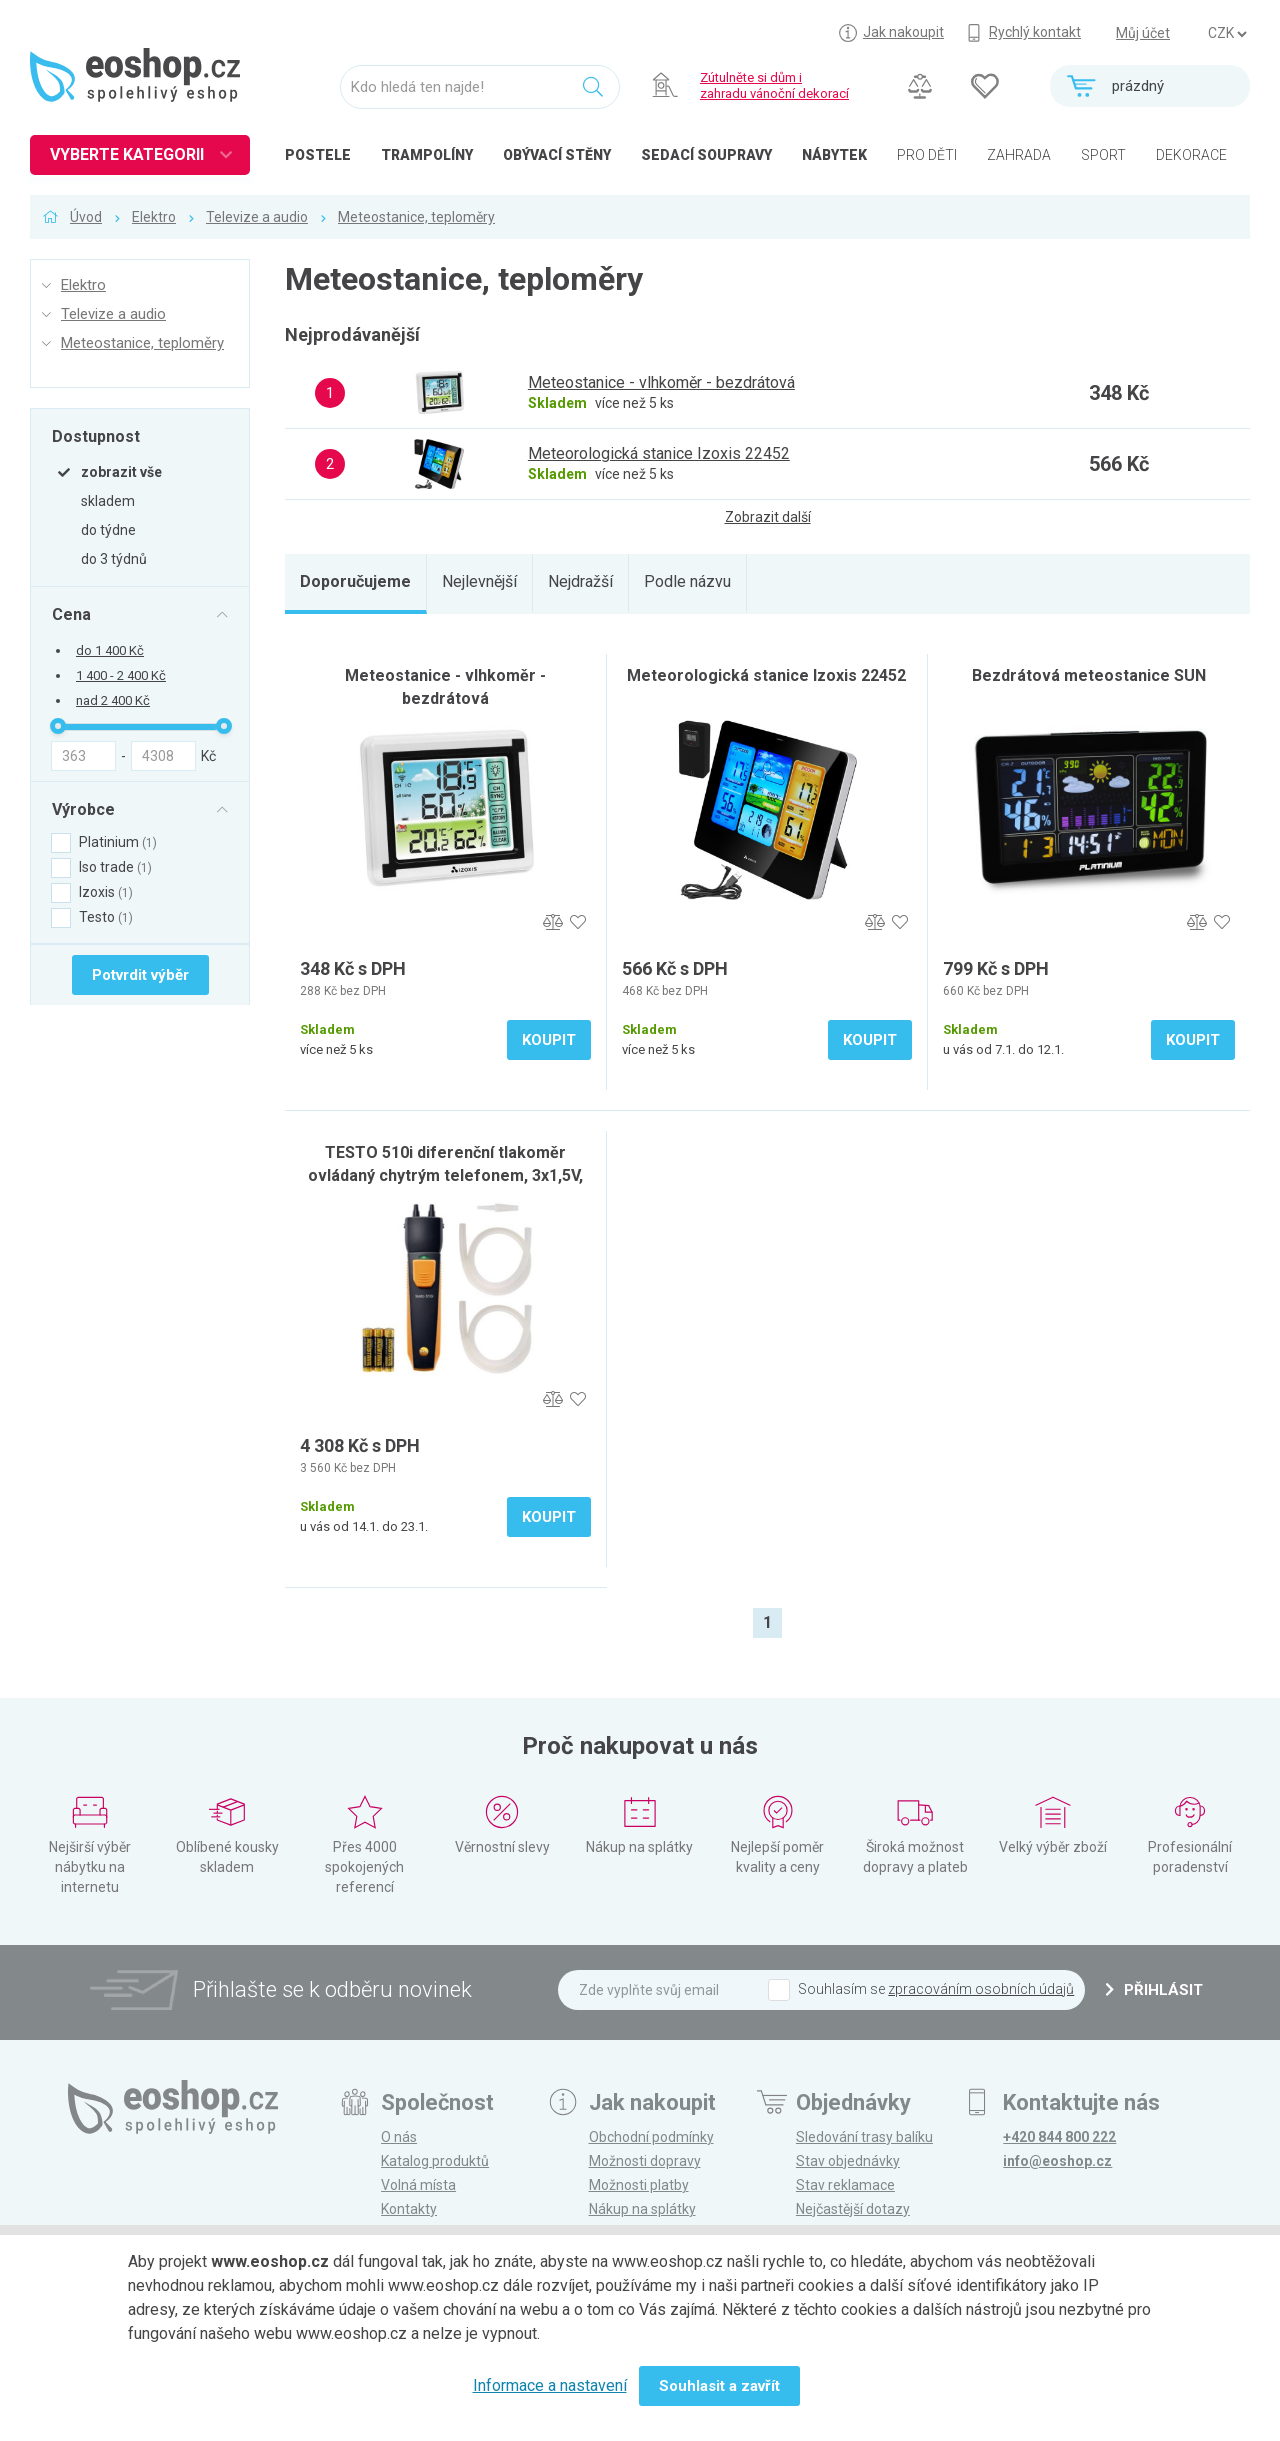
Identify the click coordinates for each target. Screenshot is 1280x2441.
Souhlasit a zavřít (719, 2386)
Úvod (86, 217)
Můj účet (1143, 33)
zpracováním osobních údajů (981, 1989)
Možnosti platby (639, 2185)
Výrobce (83, 809)
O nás (399, 2137)
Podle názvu (687, 581)
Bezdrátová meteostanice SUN (1089, 675)
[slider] (58, 726)
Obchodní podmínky (651, 2137)
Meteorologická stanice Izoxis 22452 (766, 675)
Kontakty (409, 2209)
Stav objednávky (848, 2161)
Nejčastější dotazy (853, 2209)
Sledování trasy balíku (864, 2137)
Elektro (154, 217)
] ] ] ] (1227, 34)
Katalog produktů (435, 2161)
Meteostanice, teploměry (416, 217)
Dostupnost (96, 436)
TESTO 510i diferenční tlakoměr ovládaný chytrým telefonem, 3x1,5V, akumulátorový (445, 1175)
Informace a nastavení (550, 2385)
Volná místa (418, 2185)
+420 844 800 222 (1059, 2137)
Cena (71, 614)
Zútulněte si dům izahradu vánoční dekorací (774, 85)
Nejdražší (580, 581)
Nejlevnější (479, 581)
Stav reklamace (845, 2185)
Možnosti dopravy (645, 2161)
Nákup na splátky (642, 2209)
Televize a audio (257, 217)
